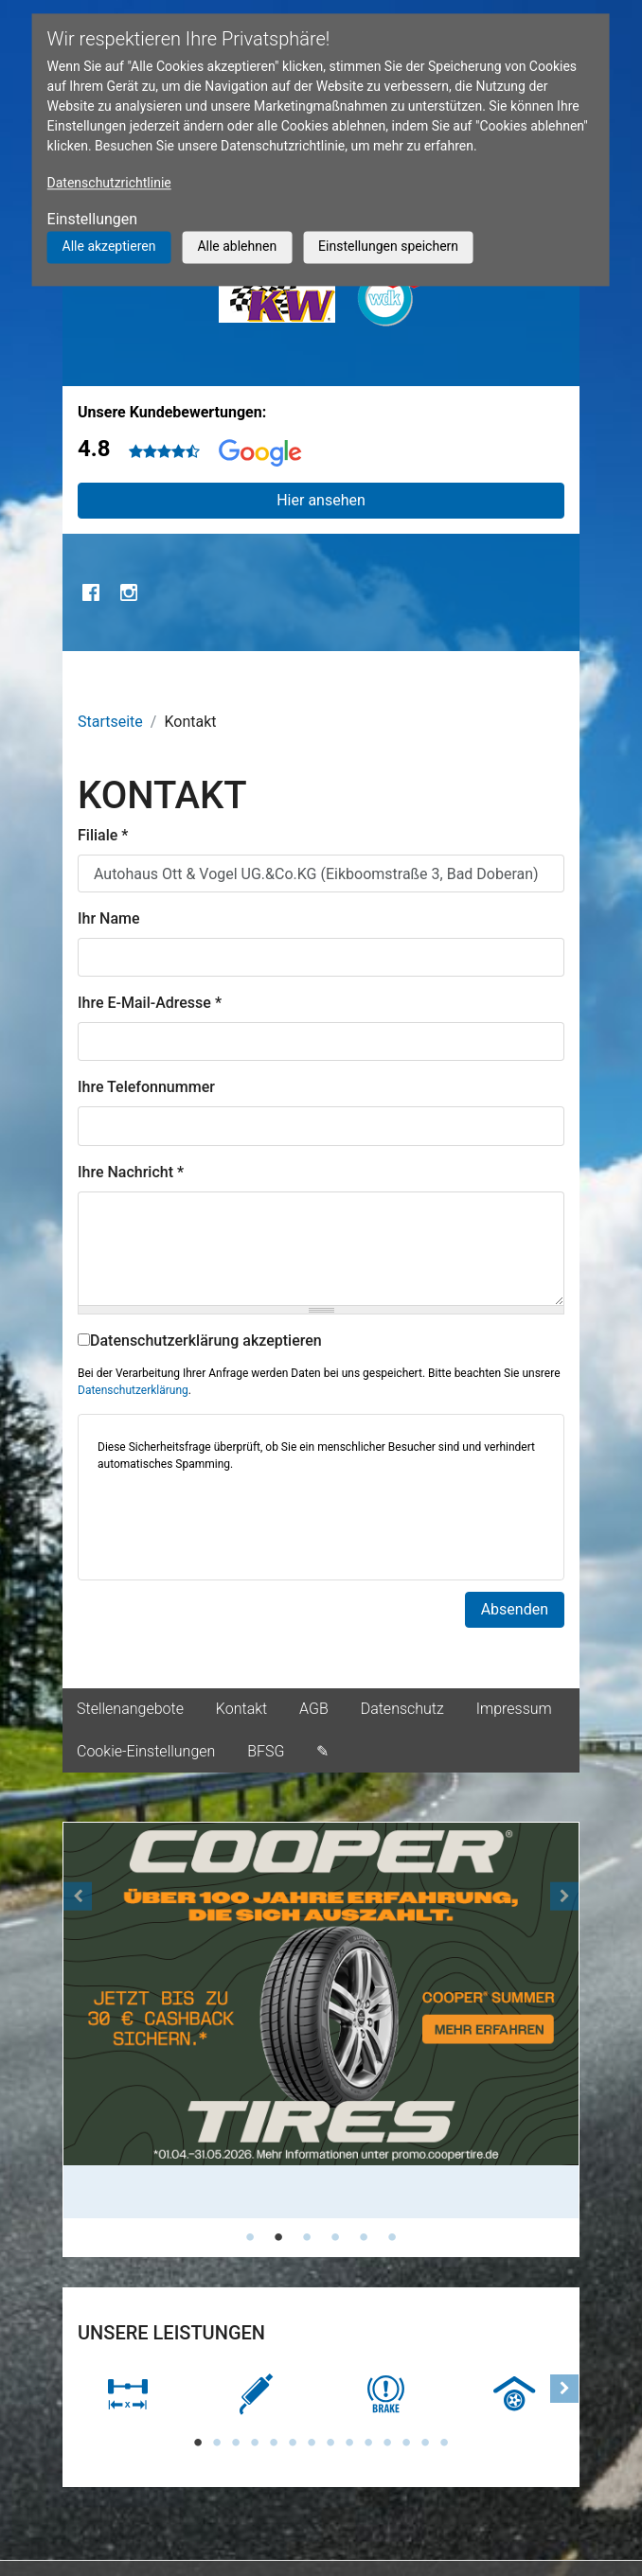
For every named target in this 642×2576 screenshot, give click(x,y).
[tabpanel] (321, 2021)
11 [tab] (387, 2442)
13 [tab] (425, 2442)
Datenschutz (402, 1709)
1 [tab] (250, 2237)
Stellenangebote (130, 1709)
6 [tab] (392, 2237)
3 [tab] (306, 2237)
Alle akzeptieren (109, 246)
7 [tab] (311, 2442)
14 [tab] (444, 2442)
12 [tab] (406, 2442)
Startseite (110, 722)
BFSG (265, 1751)
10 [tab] (368, 2442)
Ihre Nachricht (131, 1172)
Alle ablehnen (236, 246)
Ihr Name (109, 918)
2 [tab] (278, 2237)
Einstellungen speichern (388, 246)
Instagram (129, 592)
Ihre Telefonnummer (146, 1087)
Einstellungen (92, 219)
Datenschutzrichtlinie (109, 182)
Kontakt (241, 1709)
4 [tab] (335, 2237)
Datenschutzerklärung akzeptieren (200, 1341)
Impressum (514, 1709)
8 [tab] (330, 2442)
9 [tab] (349, 2442)
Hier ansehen (321, 500)
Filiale (103, 835)
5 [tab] (363, 2237)
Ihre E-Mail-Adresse (150, 1003)
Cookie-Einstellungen (146, 1751)
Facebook (91, 592)
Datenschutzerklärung (133, 1390)
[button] (77, 2040)
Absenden (514, 1609)
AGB (314, 1709)
